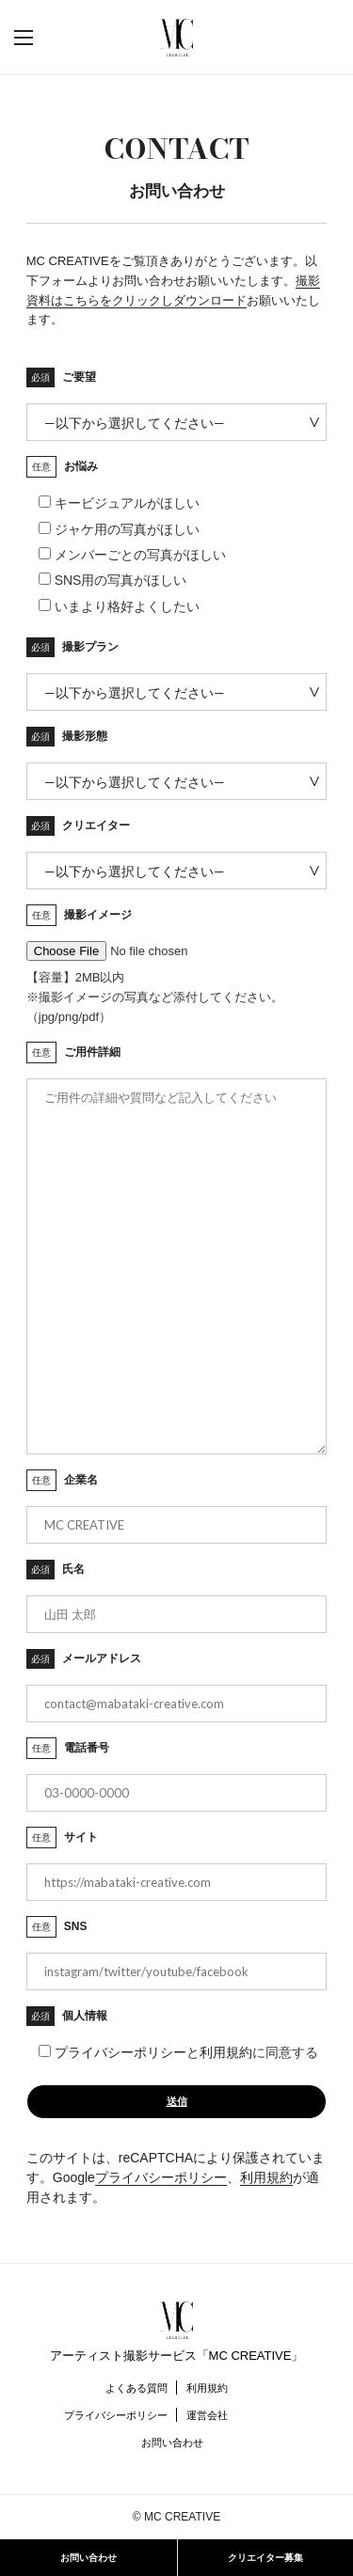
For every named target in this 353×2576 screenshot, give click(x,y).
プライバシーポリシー (120, 2052)
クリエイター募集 (265, 2557)
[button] (42, 37)
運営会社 (207, 2415)
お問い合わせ (172, 2442)
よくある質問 (136, 2388)
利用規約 (226, 2052)
